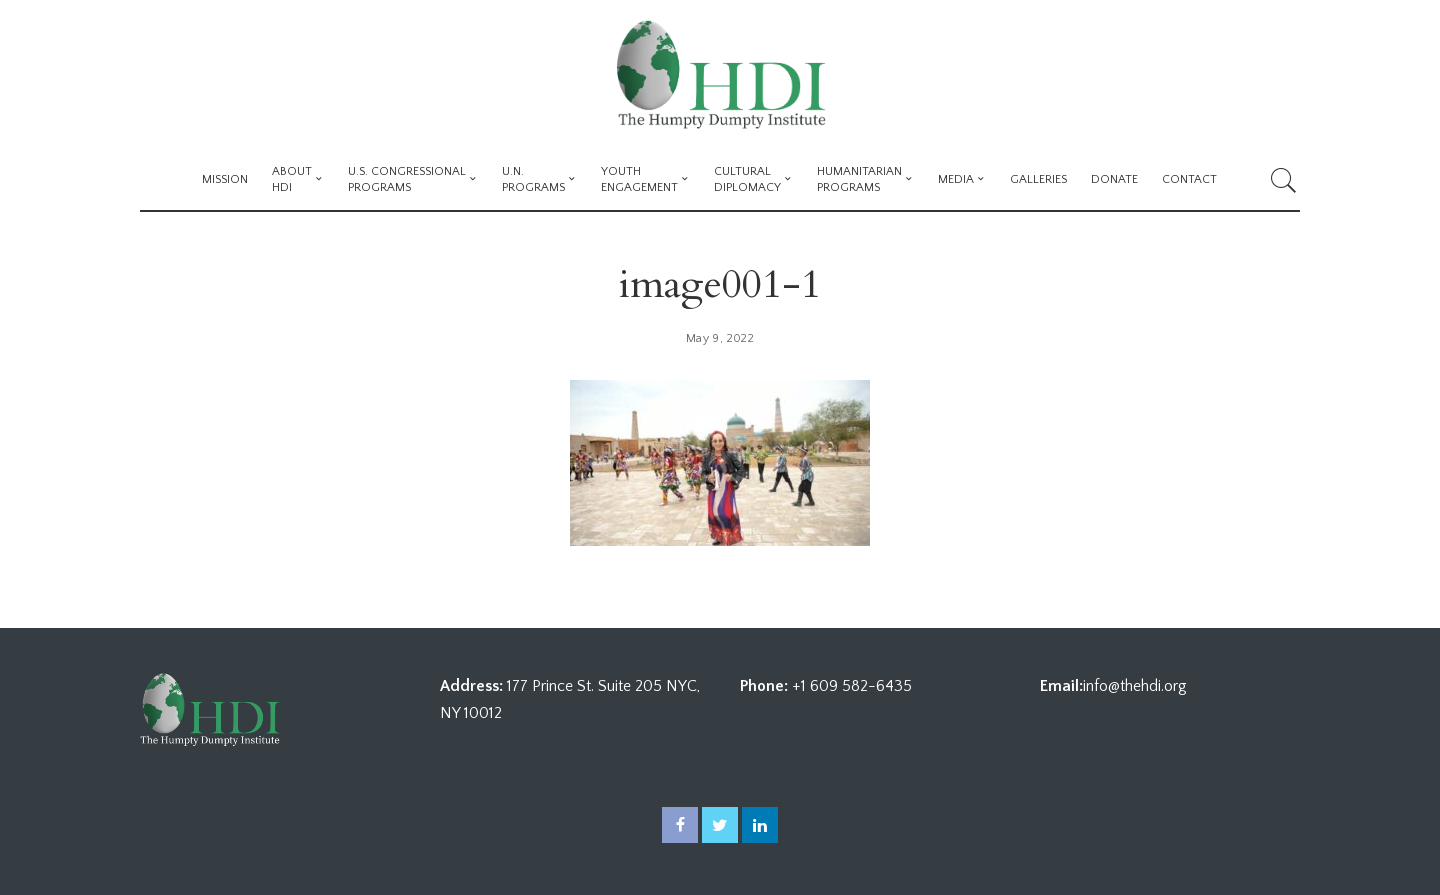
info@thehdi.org (1135, 686)
